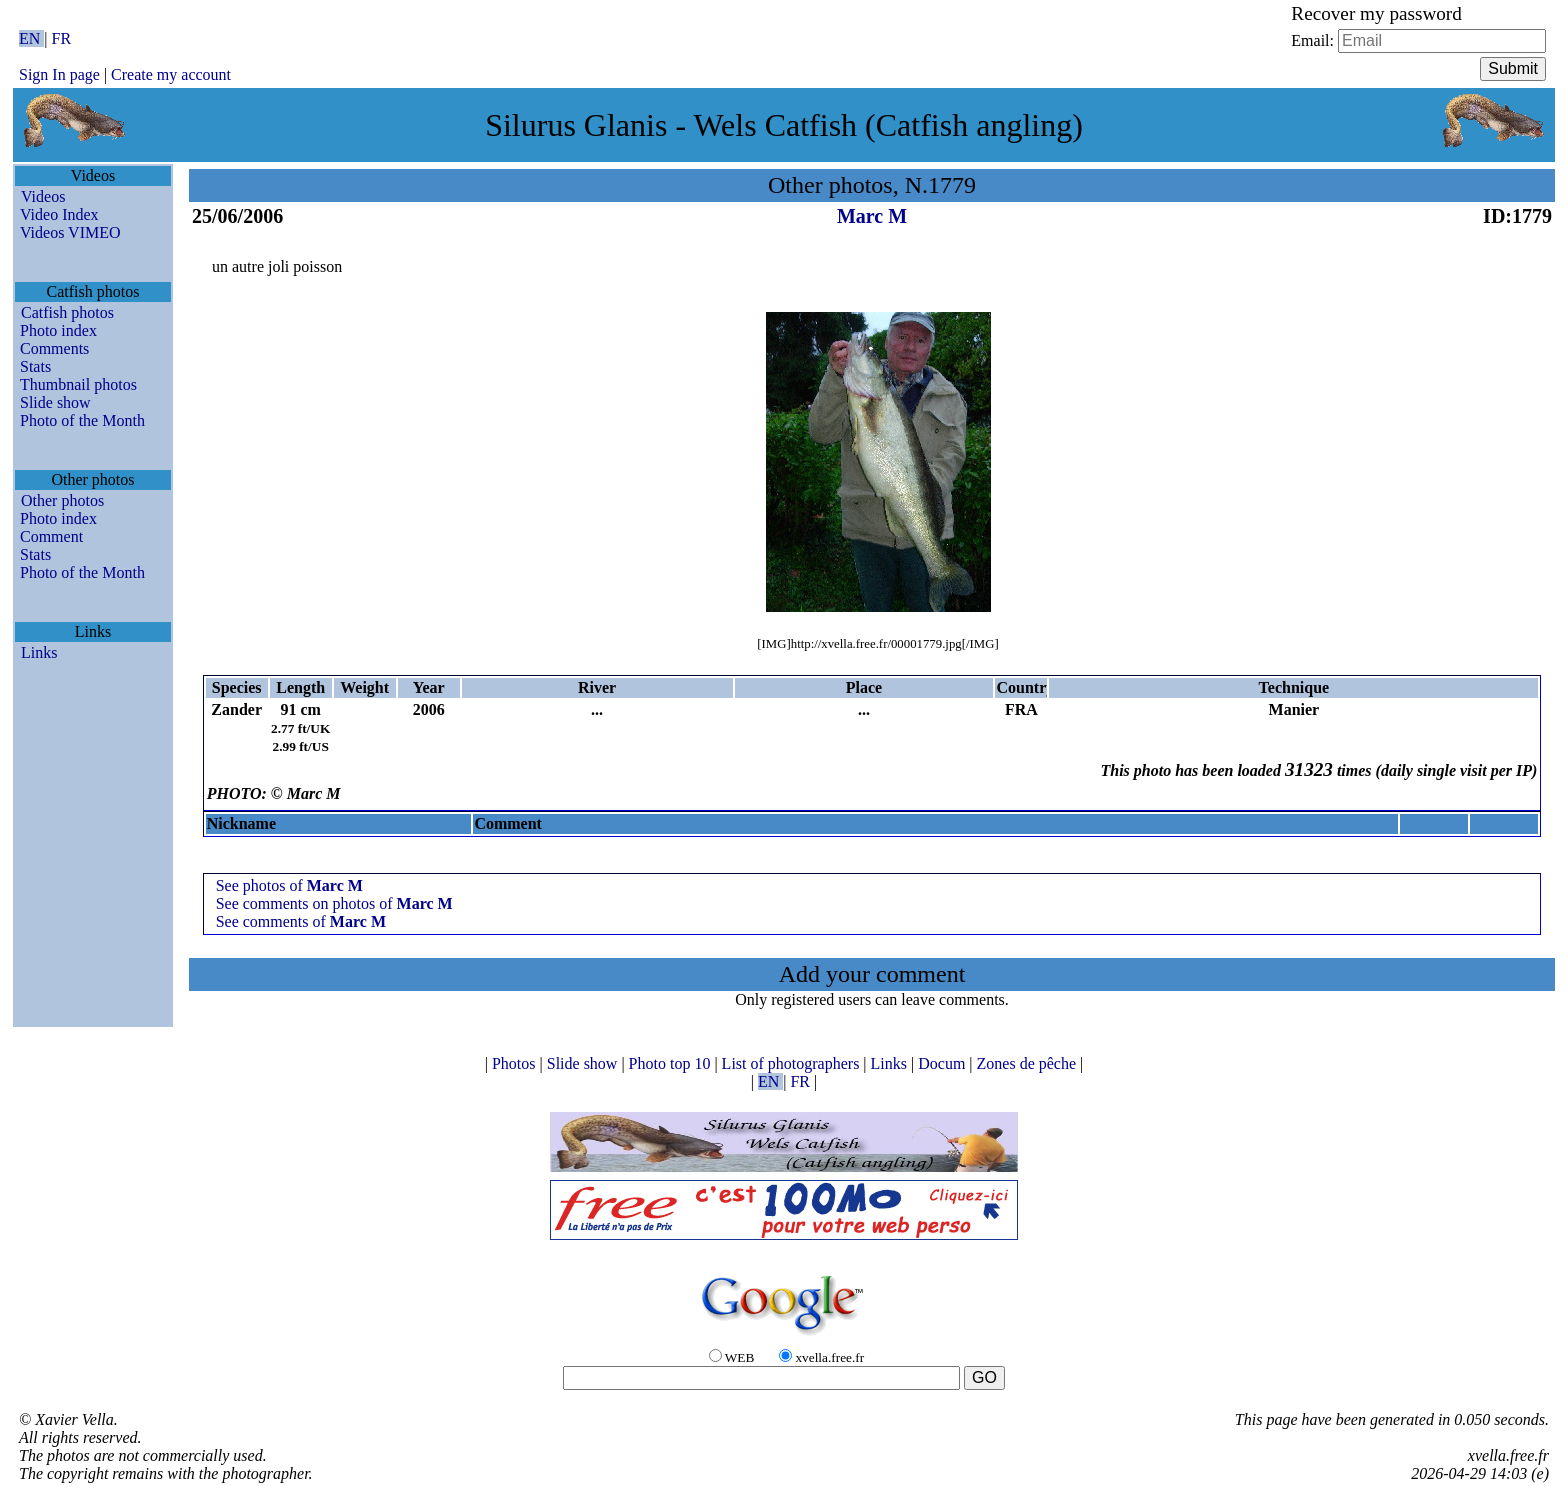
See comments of (301, 921)
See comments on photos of (334, 903)
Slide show (55, 402)
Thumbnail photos (78, 384)
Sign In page (59, 74)
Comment (51, 536)
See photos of (289, 885)
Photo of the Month (82, 420)
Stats (35, 366)
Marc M (872, 216)
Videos (43, 196)
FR (62, 38)
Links (39, 652)
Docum (943, 1063)
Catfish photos (67, 312)
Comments (54, 348)
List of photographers (793, 1063)
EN (31, 38)
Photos (516, 1063)
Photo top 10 (672, 1063)
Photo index (58, 330)
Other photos (62, 500)
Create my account (171, 74)
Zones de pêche (1029, 1063)
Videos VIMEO (70, 232)
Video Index (59, 214)
